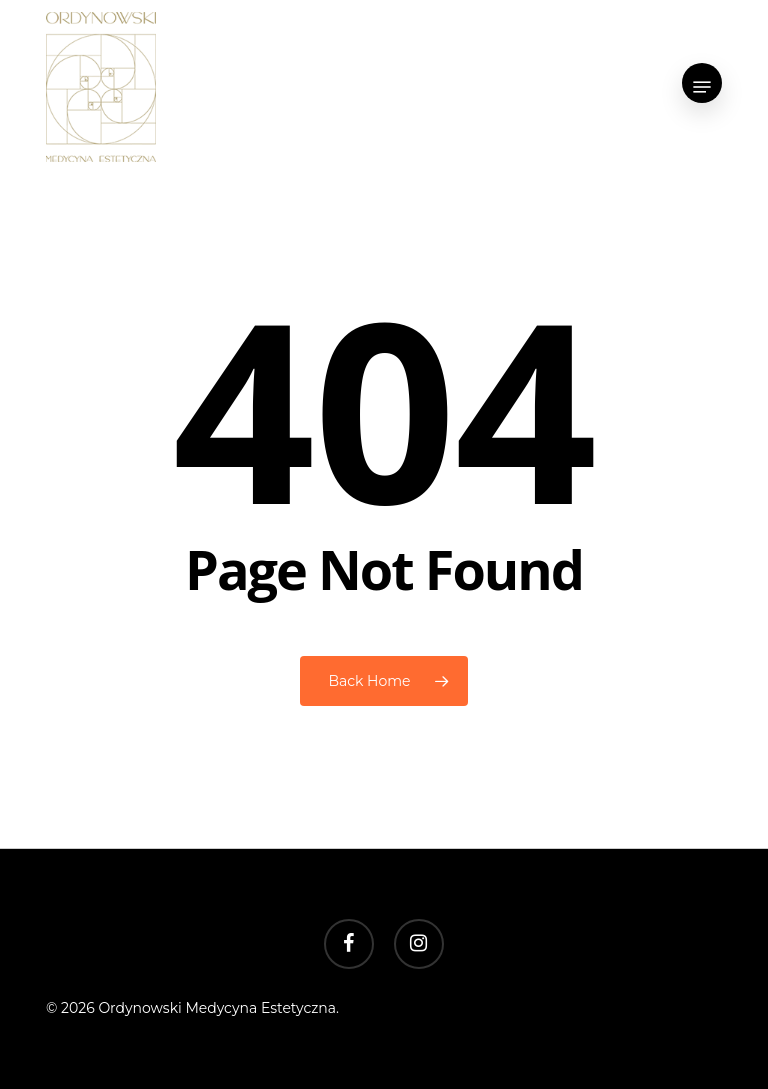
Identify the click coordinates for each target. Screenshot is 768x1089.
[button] (702, 87)
